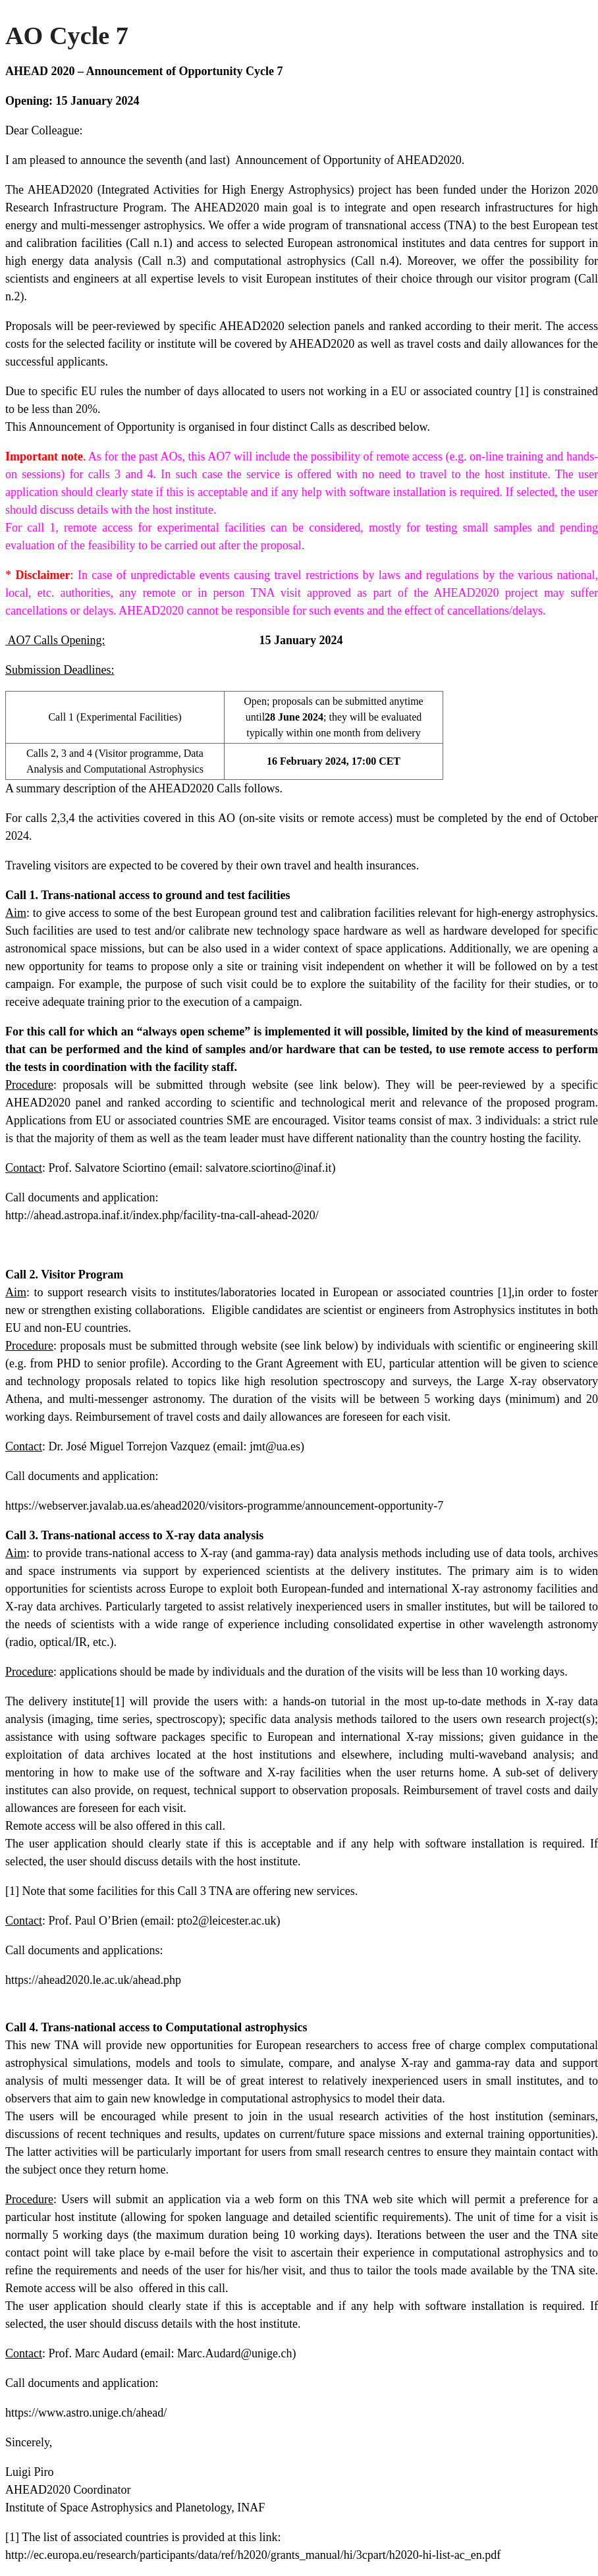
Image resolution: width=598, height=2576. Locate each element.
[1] (522, 391)
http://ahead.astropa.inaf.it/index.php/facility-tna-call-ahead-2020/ (162, 1215)
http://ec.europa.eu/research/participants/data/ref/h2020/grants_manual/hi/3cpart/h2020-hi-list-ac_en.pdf (253, 2555)
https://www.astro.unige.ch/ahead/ (86, 2412)
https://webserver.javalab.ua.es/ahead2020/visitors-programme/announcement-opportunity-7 (224, 1505)
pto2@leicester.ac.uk (227, 1920)
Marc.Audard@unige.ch (234, 2353)
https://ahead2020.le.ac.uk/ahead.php (93, 1980)
